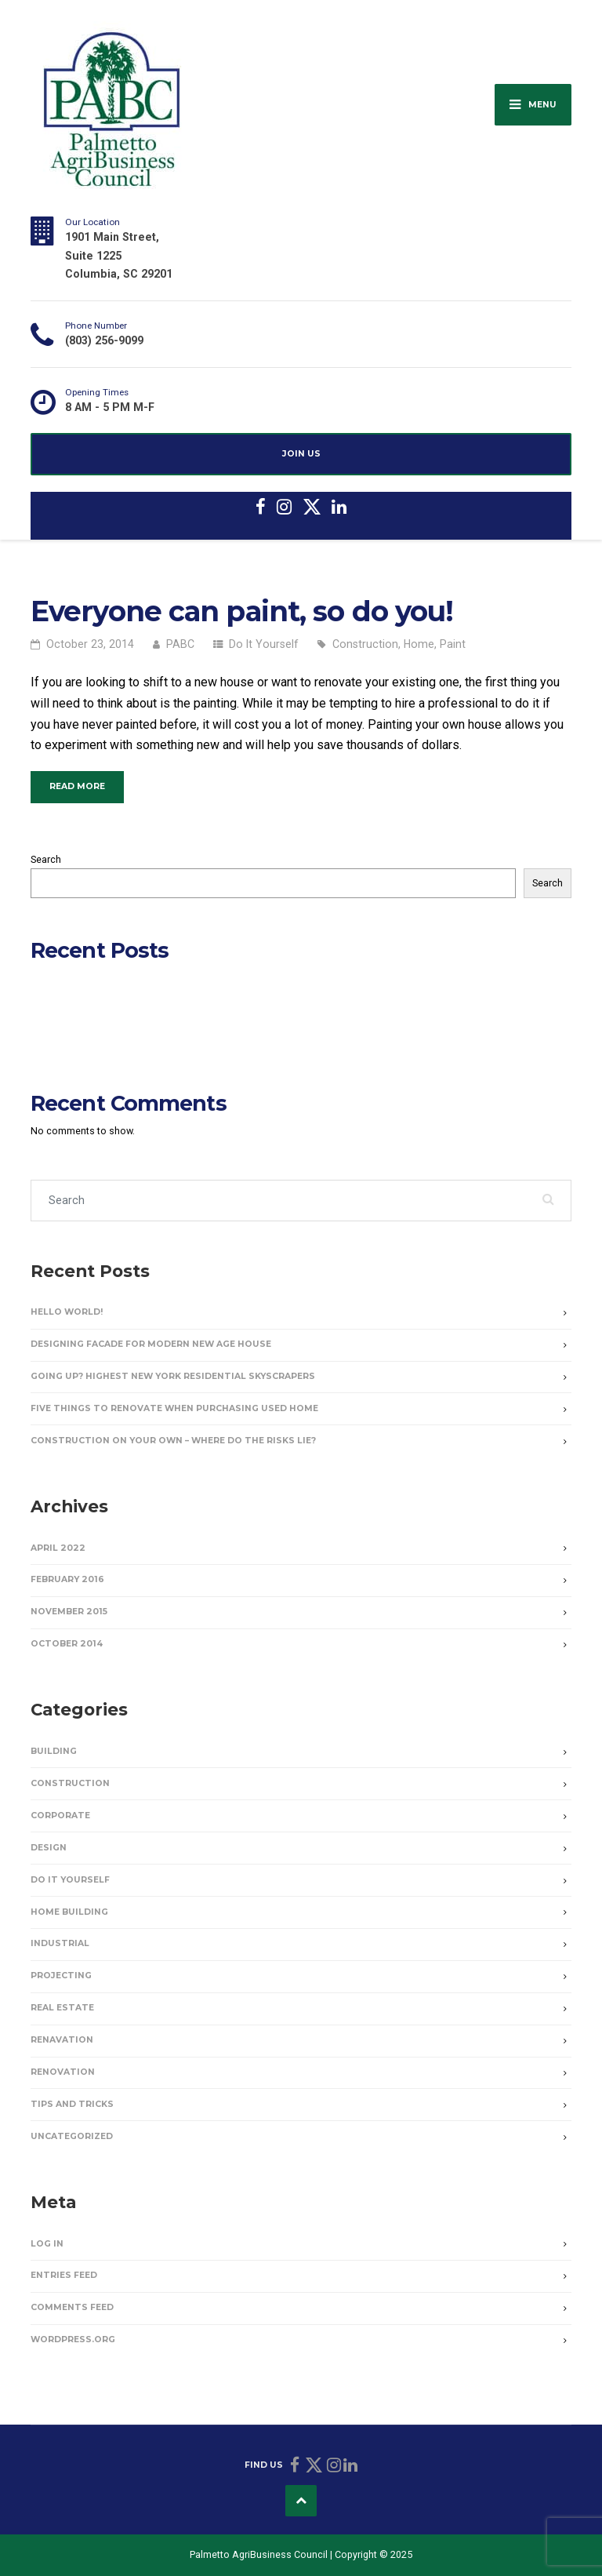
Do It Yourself (264, 644)
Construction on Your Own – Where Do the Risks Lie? (147, 1042)
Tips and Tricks (72, 2104)
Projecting (61, 1975)
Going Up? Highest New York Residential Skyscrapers (148, 1010)
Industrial (60, 1943)
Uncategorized (72, 2136)
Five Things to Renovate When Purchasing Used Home (151, 1025)
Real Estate (62, 2008)
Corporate (60, 1815)
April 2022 (58, 1548)
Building (54, 1751)
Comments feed (72, 2307)
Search (46, 859)
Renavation (62, 2040)
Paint (453, 644)
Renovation (63, 2072)
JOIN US (301, 454)
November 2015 (69, 1611)
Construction (365, 644)
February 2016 (67, 1579)
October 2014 (67, 1644)
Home (419, 644)
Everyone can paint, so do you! (242, 611)
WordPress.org (73, 2339)
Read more (86, 785)
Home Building (69, 1912)
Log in (47, 2244)
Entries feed (64, 2275)
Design (49, 1848)
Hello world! (57, 977)
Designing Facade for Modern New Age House (134, 993)
